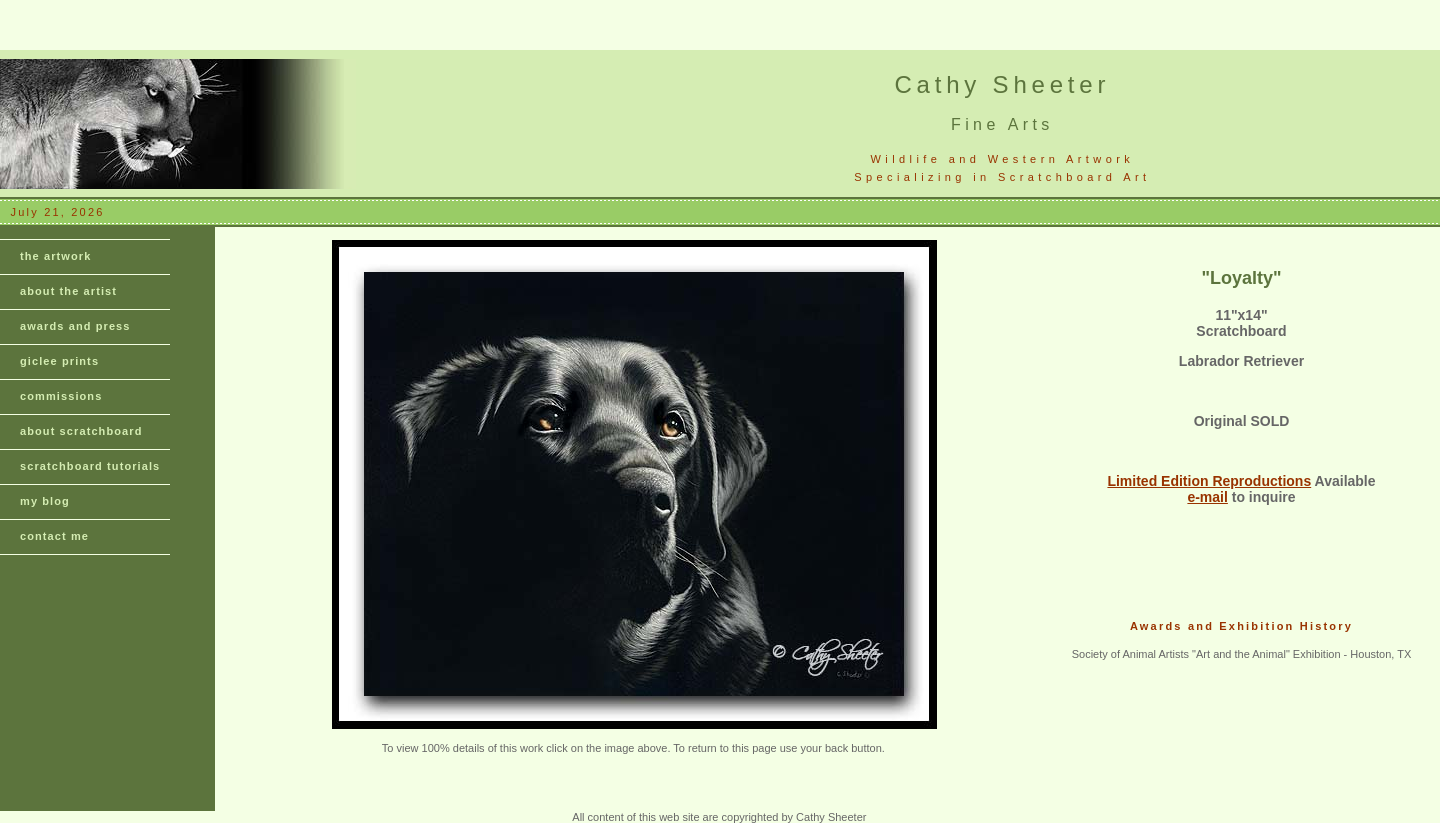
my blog (45, 501)
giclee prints (59, 361)
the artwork (55, 256)
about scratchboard (81, 431)
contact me (54, 536)
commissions (61, 396)
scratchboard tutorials (90, 466)
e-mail (1207, 497)
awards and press (75, 326)
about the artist (68, 291)
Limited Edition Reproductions (1209, 481)
